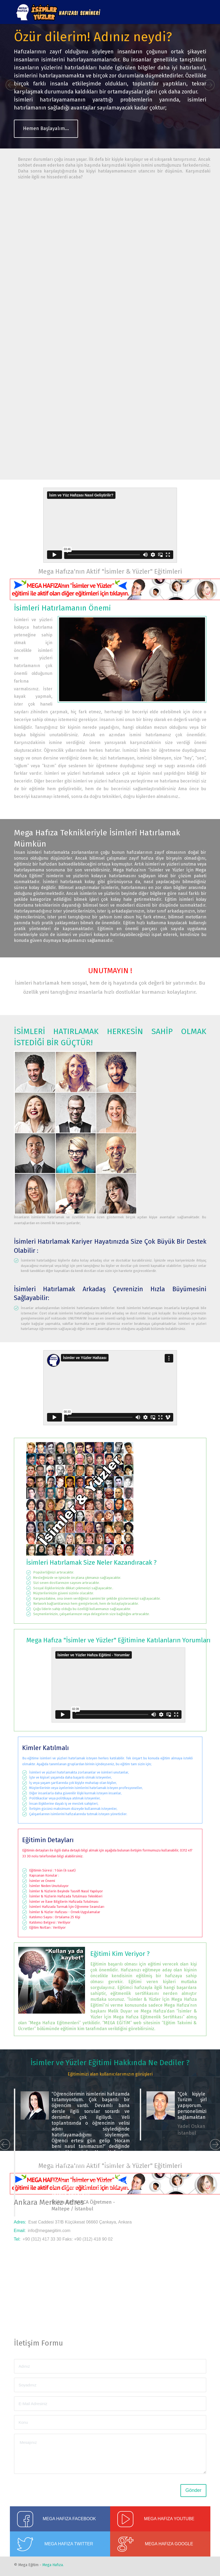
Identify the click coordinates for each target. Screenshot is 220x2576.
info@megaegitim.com (49, 2230)
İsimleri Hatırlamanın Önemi (62, 608)
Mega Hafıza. (53, 2565)
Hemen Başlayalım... (46, 128)
